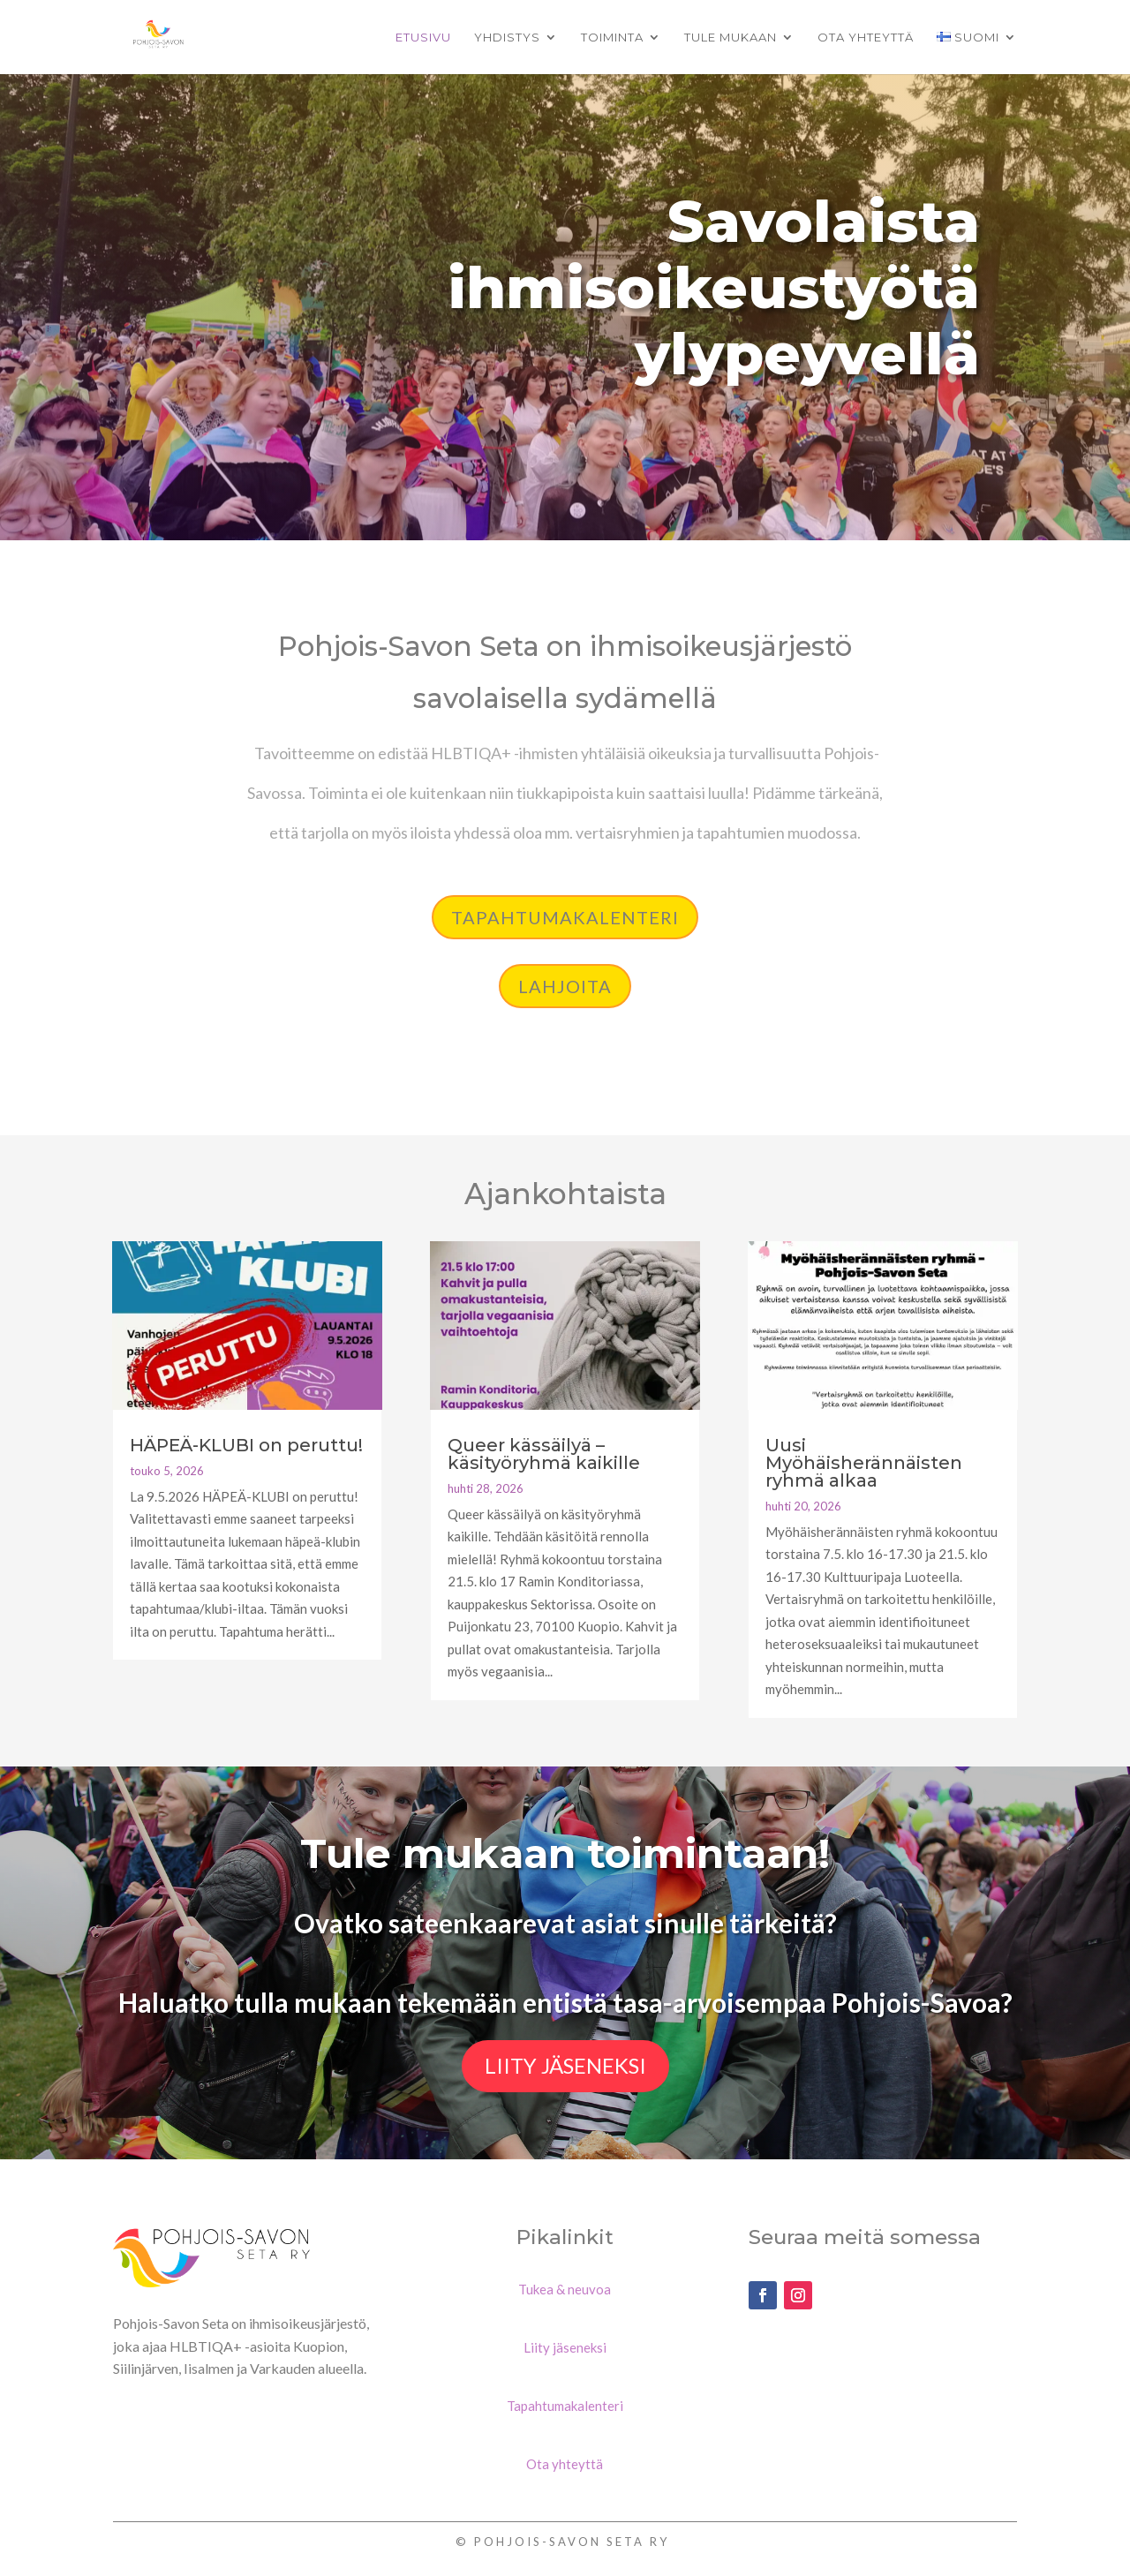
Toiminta (612, 37)
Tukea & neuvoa (564, 2289)
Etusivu (423, 37)
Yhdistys (507, 37)
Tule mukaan (730, 37)
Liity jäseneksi (565, 2065)
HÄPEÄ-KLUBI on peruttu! (246, 1445)
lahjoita (565, 986)
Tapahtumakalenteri (565, 917)
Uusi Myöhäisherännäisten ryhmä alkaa (863, 1463)
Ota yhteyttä (865, 37)
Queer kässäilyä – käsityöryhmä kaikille (544, 1454)
